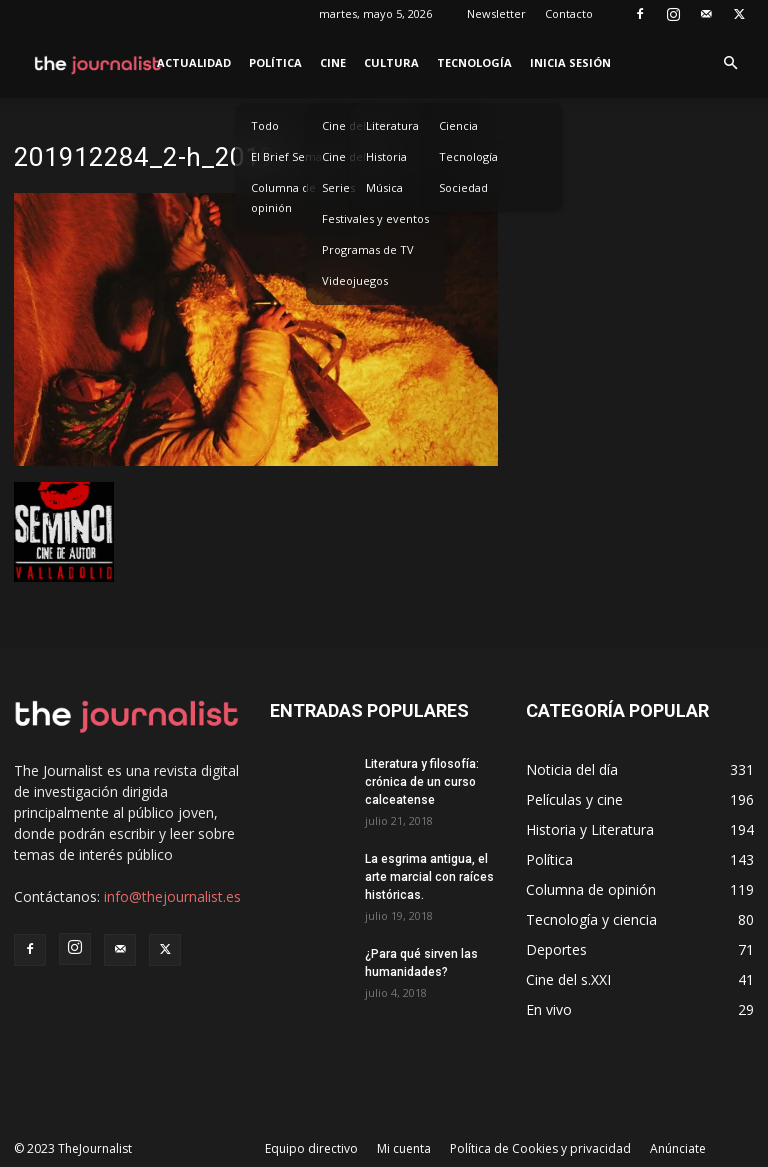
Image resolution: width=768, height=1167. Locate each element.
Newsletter (496, 13)
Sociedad (463, 187)
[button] (730, 63)
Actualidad (194, 62)
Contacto (569, 13)
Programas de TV (368, 249)
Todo (265, 125)
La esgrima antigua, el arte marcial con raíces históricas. (429, 877)
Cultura (391, 62)
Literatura (392, 125)
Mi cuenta (404, 1148)
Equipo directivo (311, 1148)
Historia (386, 156)
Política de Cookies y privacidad (540, 1148)
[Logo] (98, 63)
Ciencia (458, 125)
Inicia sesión (570, 62)
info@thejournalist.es (172, 896)
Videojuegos (355, 280)
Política (275, 62)
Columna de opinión (283, 197)
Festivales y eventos (375, 218)
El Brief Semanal (294, 156)
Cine (333, 62)
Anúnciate (678, 1148)
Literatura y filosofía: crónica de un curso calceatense (422, 782)
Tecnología (474, 62)
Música (384, 187)
